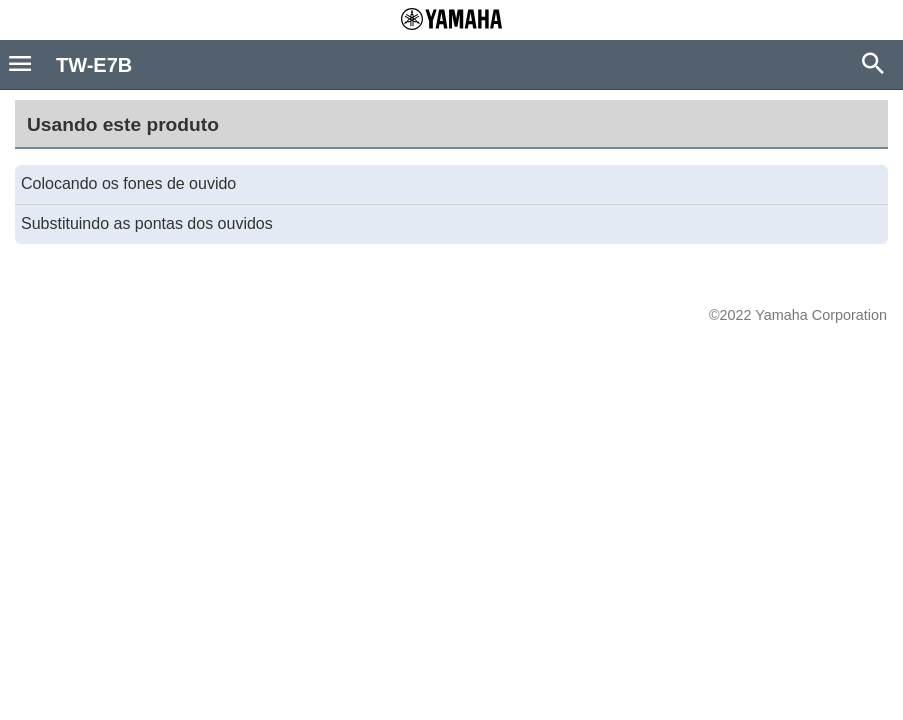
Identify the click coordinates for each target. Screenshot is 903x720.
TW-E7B (94, 65)
